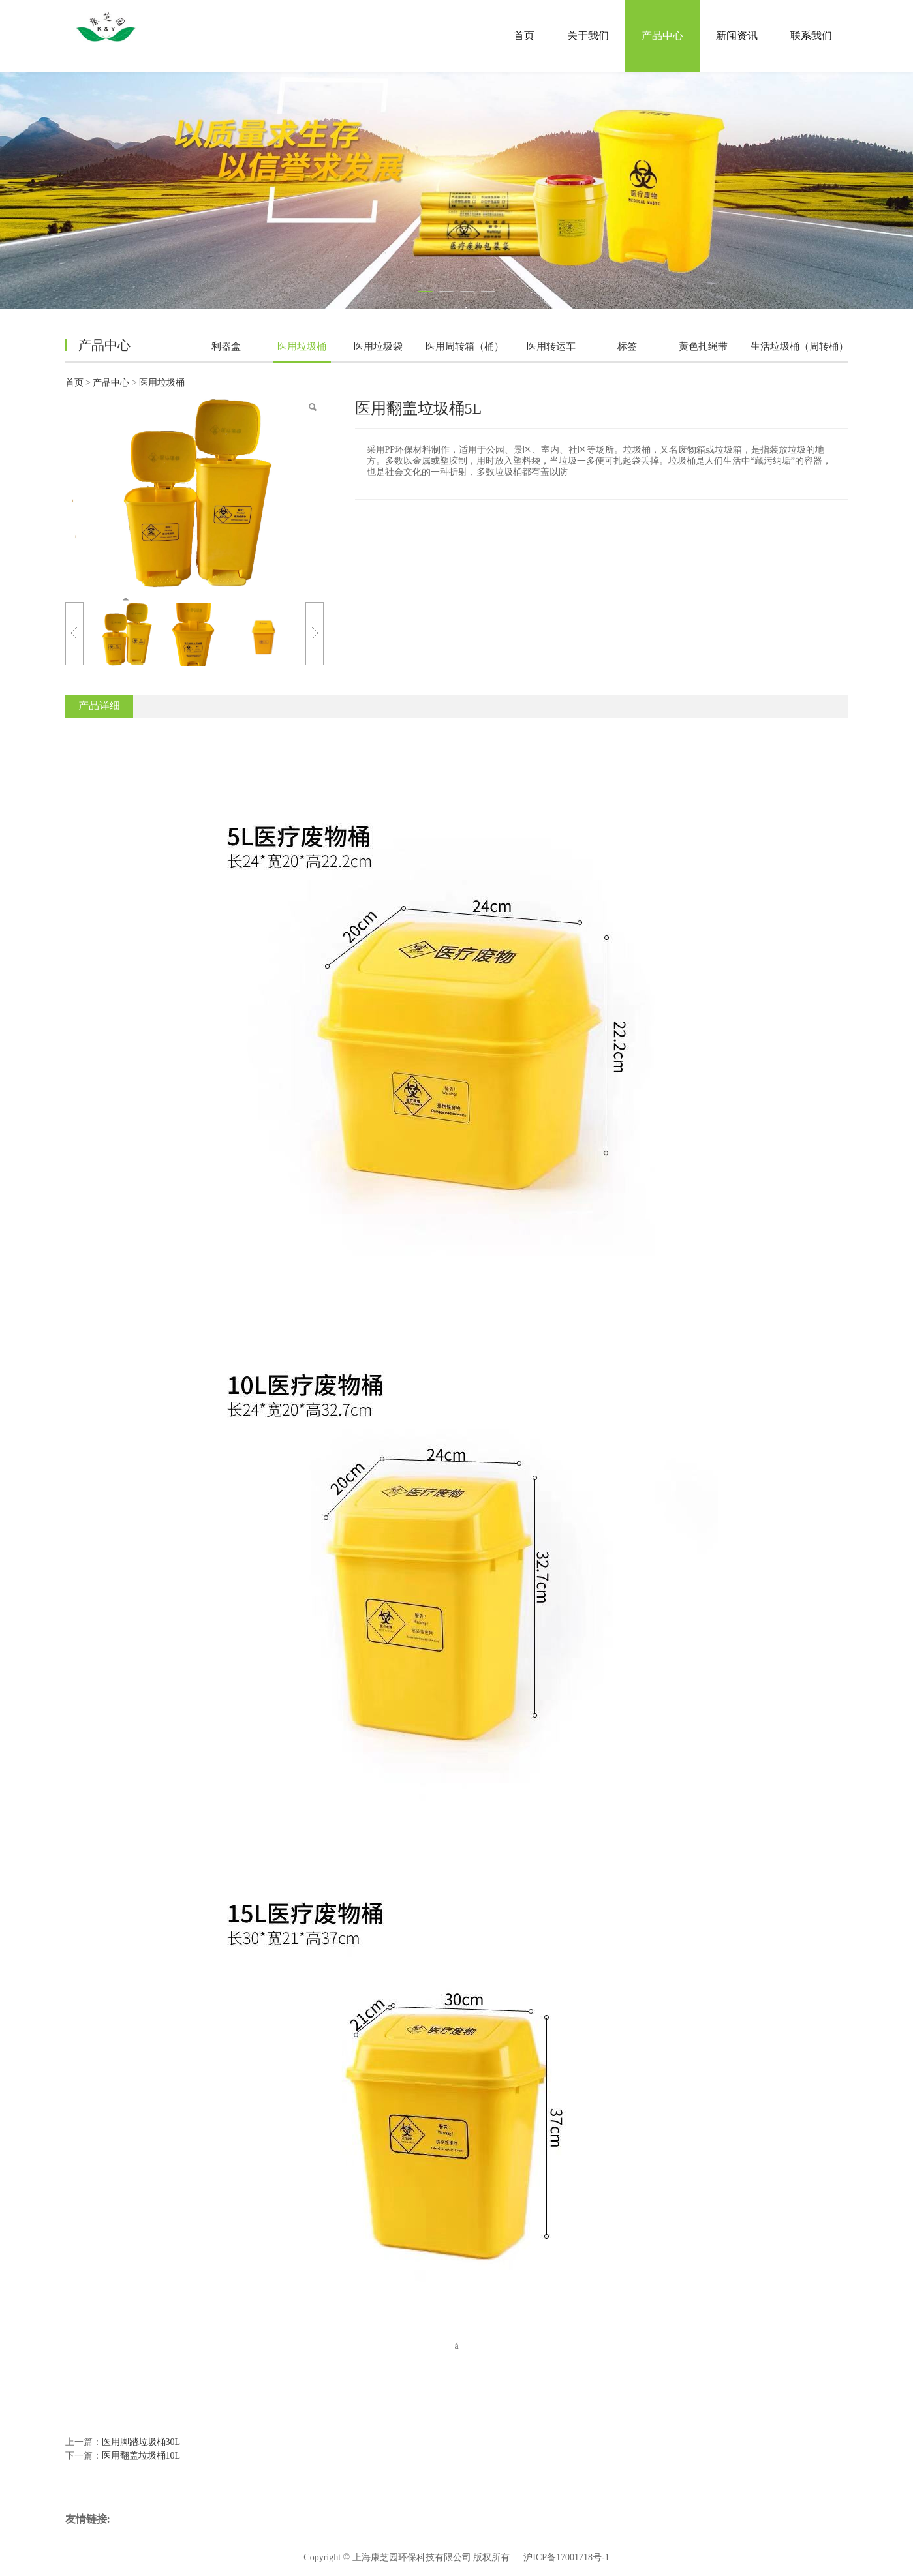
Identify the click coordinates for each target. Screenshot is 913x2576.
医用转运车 (551, 346)
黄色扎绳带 (703, 346)
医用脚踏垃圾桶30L (141, 2442)
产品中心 (662, 35)
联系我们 (811, 35)
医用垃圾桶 (301, 346)
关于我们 (588, 35)
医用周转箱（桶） (465, 346)
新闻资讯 (737, 35)
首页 (524, 35)
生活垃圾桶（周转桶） (799, 346)
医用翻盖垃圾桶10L (141, 2456)
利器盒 (226, 346)
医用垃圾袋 (378, 346)
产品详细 (99, 705)
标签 (627, 346)
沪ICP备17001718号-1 (566, 2557)
